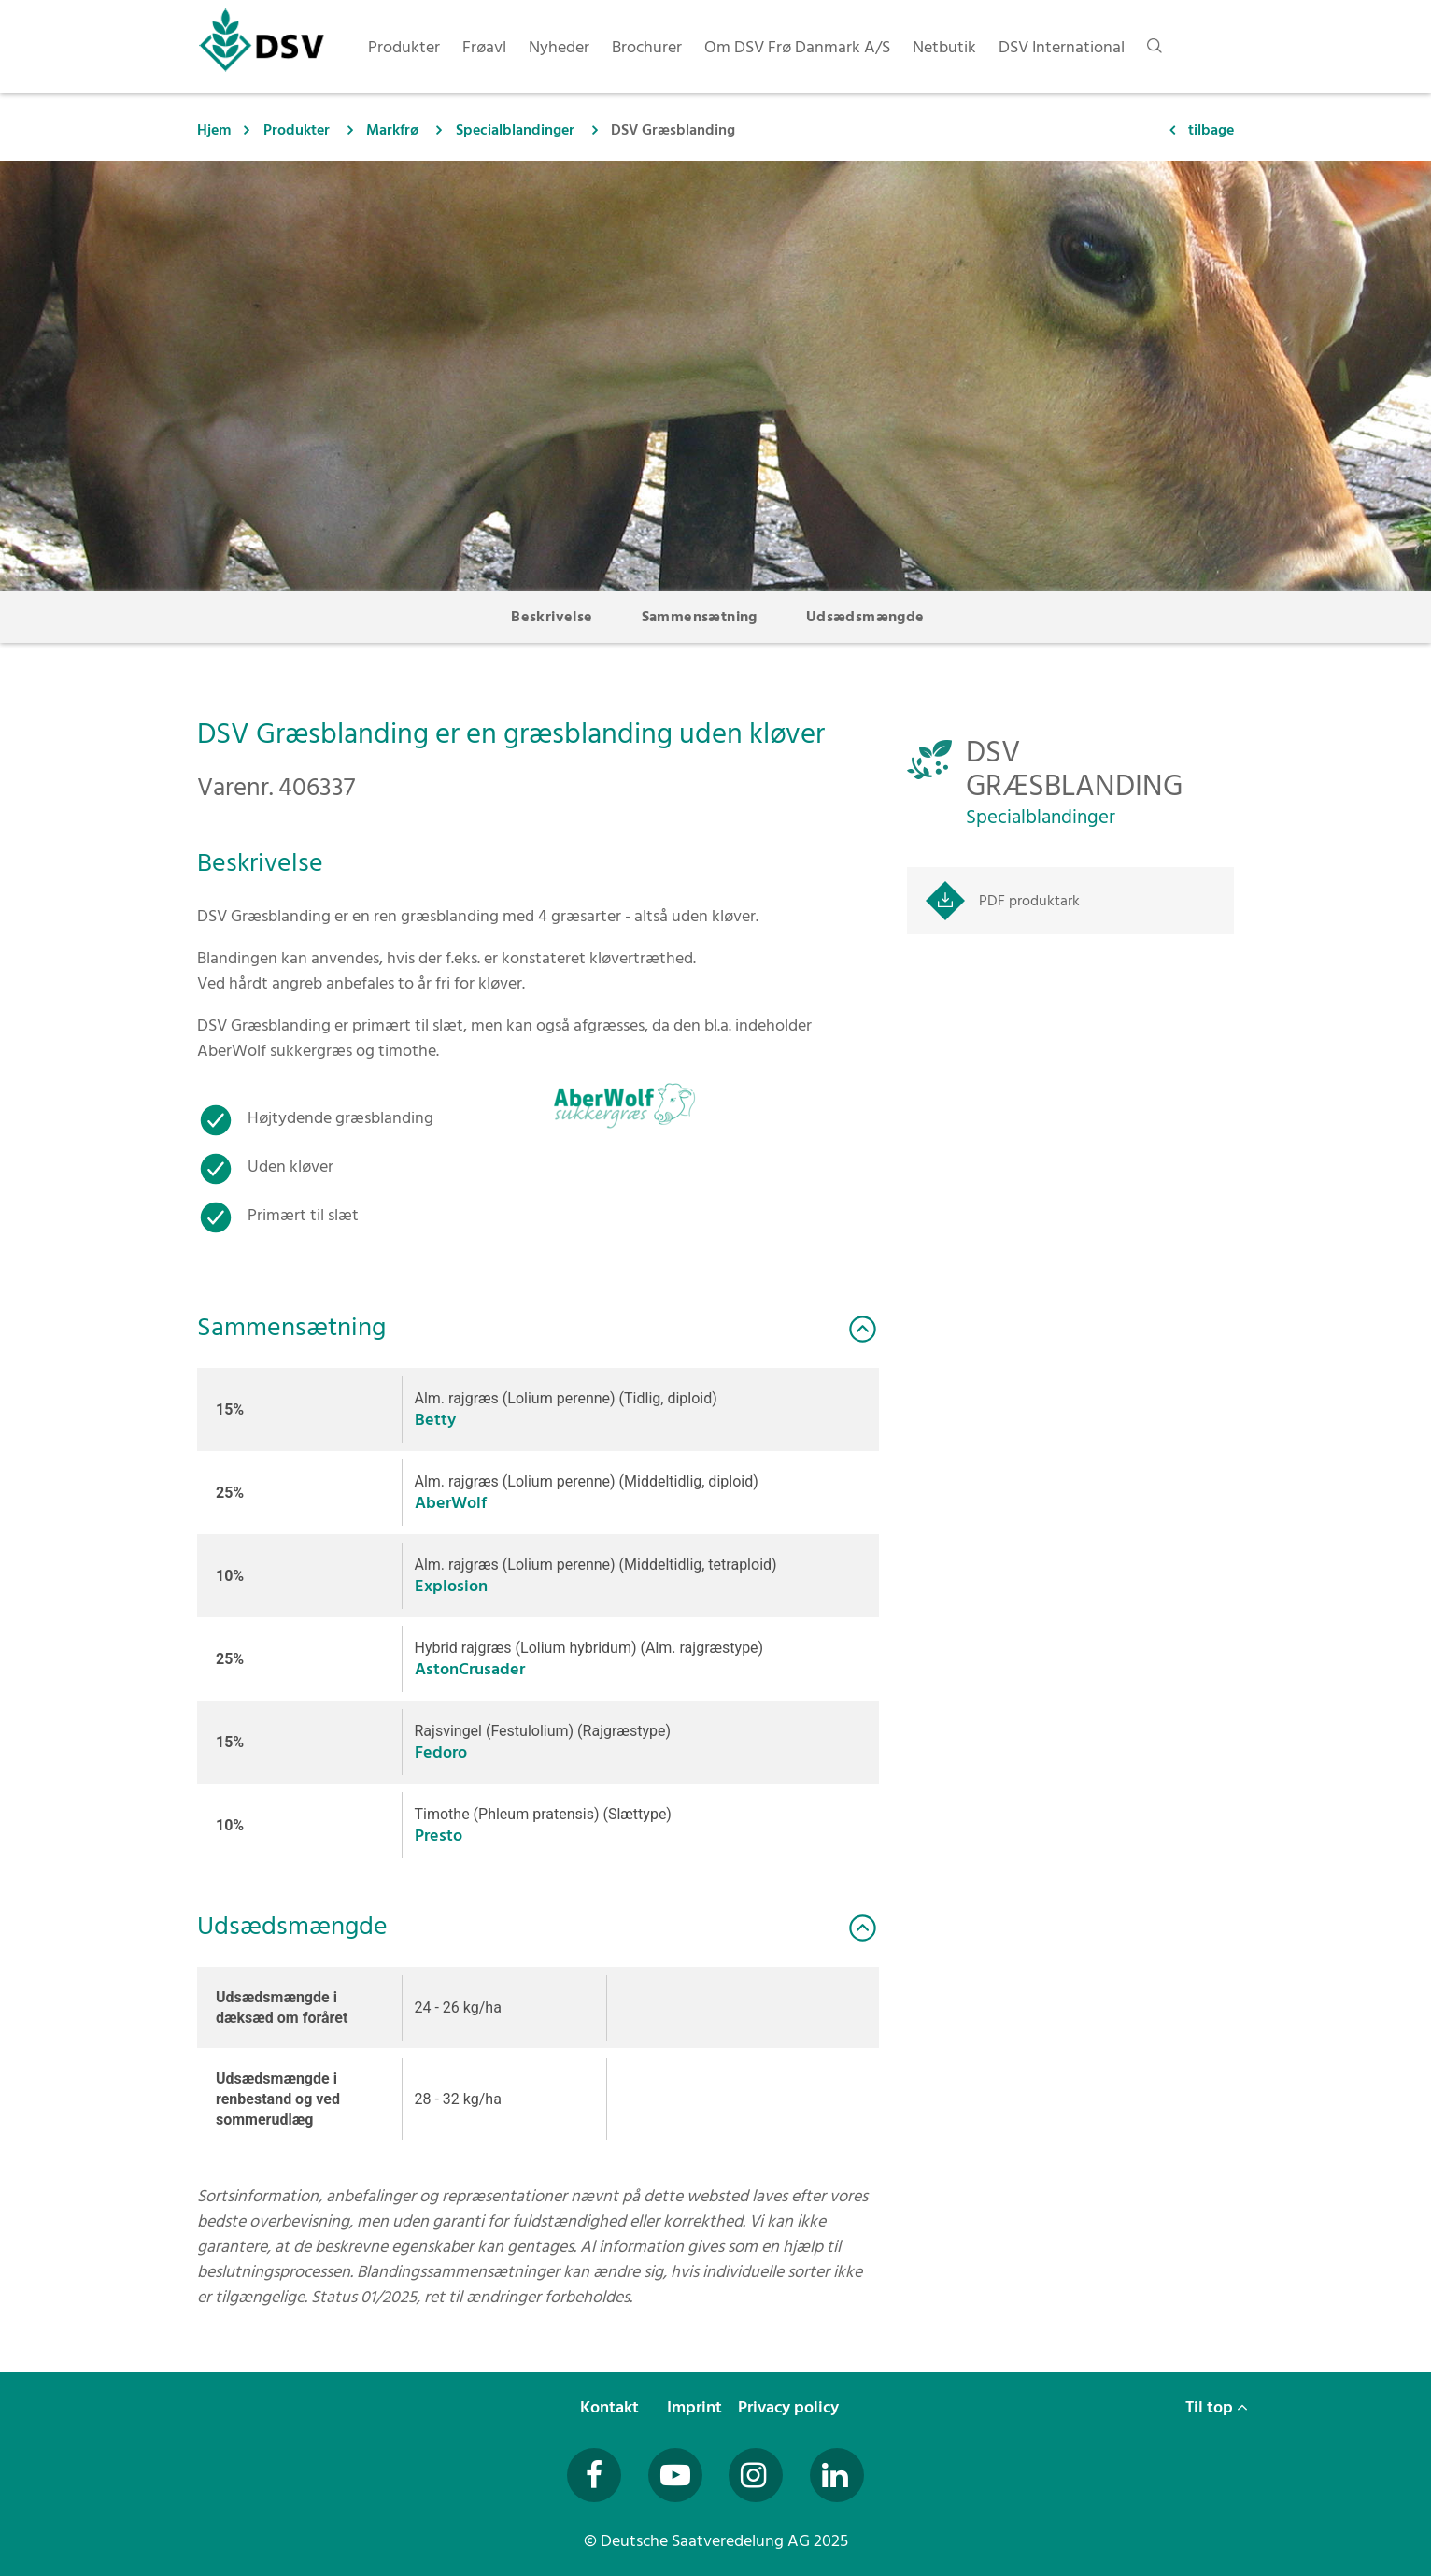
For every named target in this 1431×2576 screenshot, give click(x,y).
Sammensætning (700, 616)
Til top (1216, 2407)
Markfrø (392, 130)
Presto (438, 1835)
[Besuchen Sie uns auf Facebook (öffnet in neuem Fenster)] (594, 2475)
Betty (435, 1419)
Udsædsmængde (865, 616)
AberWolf (451, 1502)
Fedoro (441, 1752)
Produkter (296, 130)
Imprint (696, 2407)
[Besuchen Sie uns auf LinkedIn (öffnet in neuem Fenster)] (837, 2475)
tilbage (1211, 130)
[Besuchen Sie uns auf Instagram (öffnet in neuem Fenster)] (756, 2475)
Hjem (214, 130)
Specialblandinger (515, 130)
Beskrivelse (551, 616)
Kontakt (611, 2407)
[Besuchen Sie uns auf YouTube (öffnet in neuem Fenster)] (675, 2475)
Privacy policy (790, 2407)
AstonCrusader (470, 1669)
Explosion (451, 1586)
